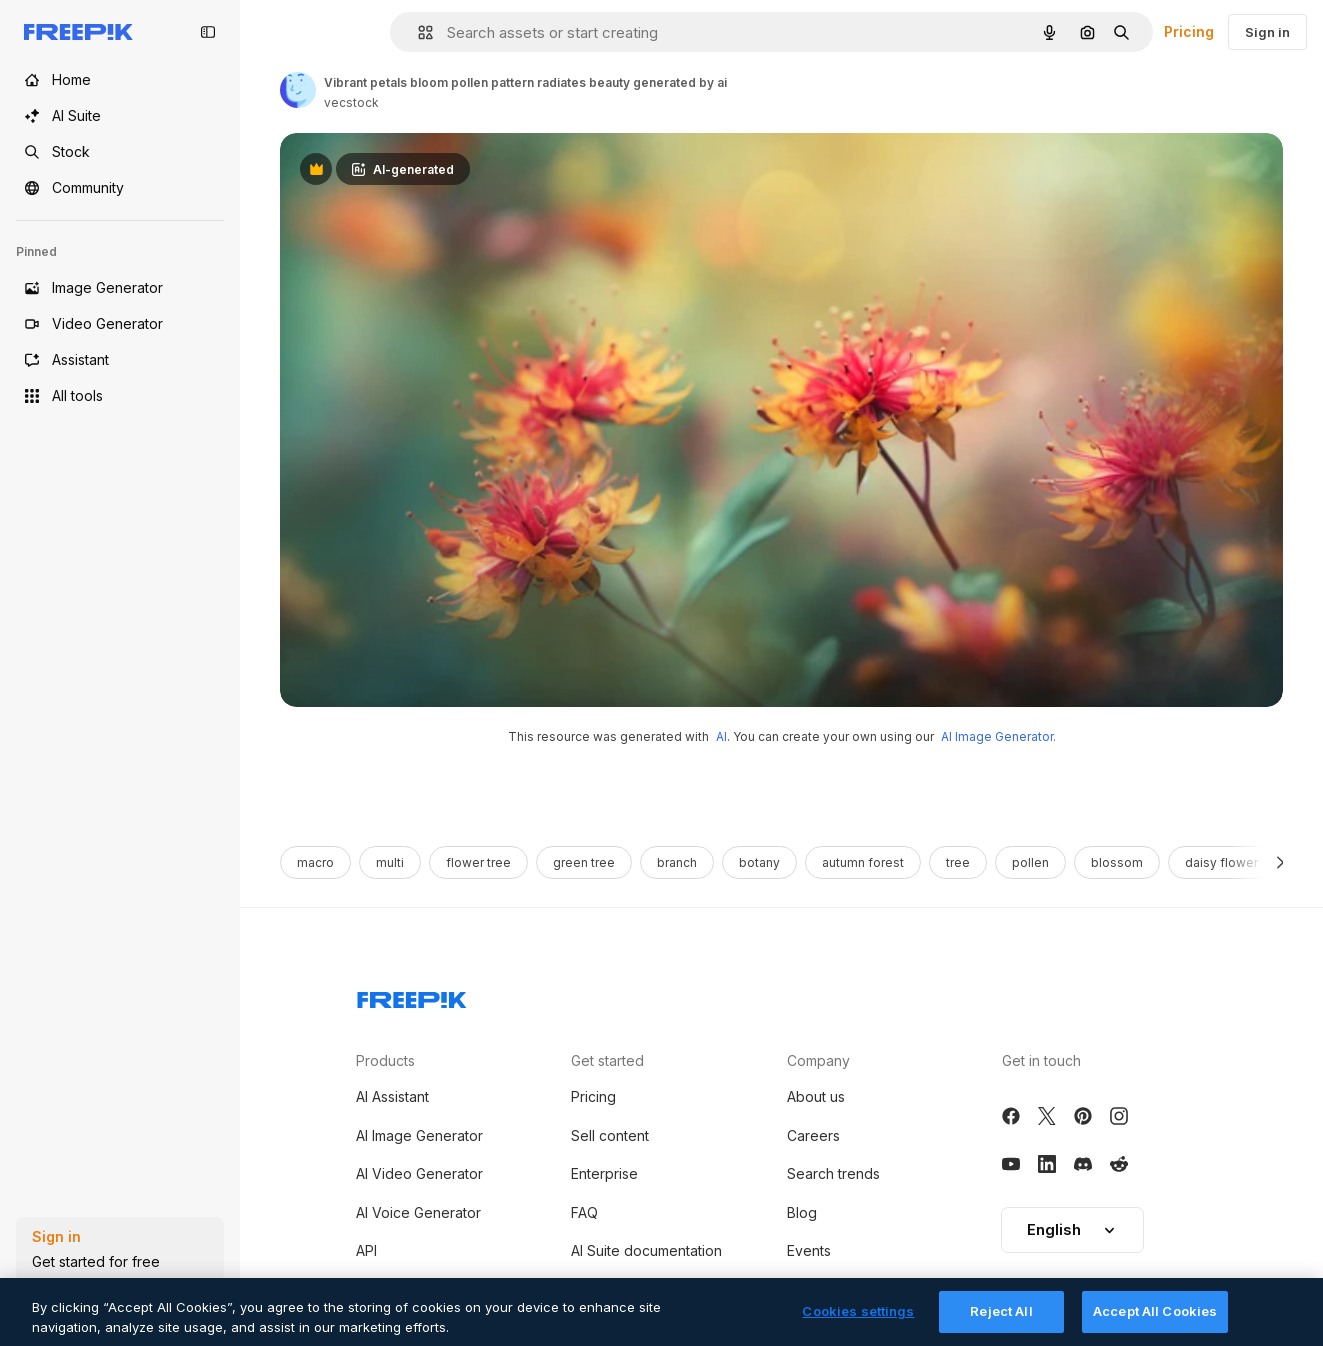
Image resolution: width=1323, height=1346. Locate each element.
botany (759, 862)
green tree (584, 862)
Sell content (610, 1135)
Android (382, 1288)
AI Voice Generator (418, 1212)
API (366, 1250)
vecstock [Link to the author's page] (351, 102)
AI (721, 736)
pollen (1030, 862)
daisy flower (1221, 862)
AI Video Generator (419, 1173)
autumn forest (863, 862)
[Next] (1280, 862)
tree (958, 862)
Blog (802, 1212)
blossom (1117, 862)
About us (816, 1096)
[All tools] (120, 396)
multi (390, 862)
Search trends (833, 1173)
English (1072, 1229)
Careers (813, 1135)
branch (677, 862)
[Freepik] (78, 32)
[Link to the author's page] (298, 90)
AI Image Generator (419, 1135)
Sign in (1267, 32)
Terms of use (614, 1288)
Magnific (815, 1288)
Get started (607, 1060)
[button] (417, 32)
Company (818, 1060)
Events (809, 1250)
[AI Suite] (120, 116)
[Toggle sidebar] (208, 32)
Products (385, 1060)
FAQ (584, 1212)
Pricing (1189, 31)
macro (315, 862)
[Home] (120, 80)
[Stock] (120, 152)
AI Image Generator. (998, 736)
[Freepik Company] (412, 996)
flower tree (478, 862)
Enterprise (604, 1173)
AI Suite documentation (646, 1250)
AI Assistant (392, 1096)
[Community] (120, 188)
